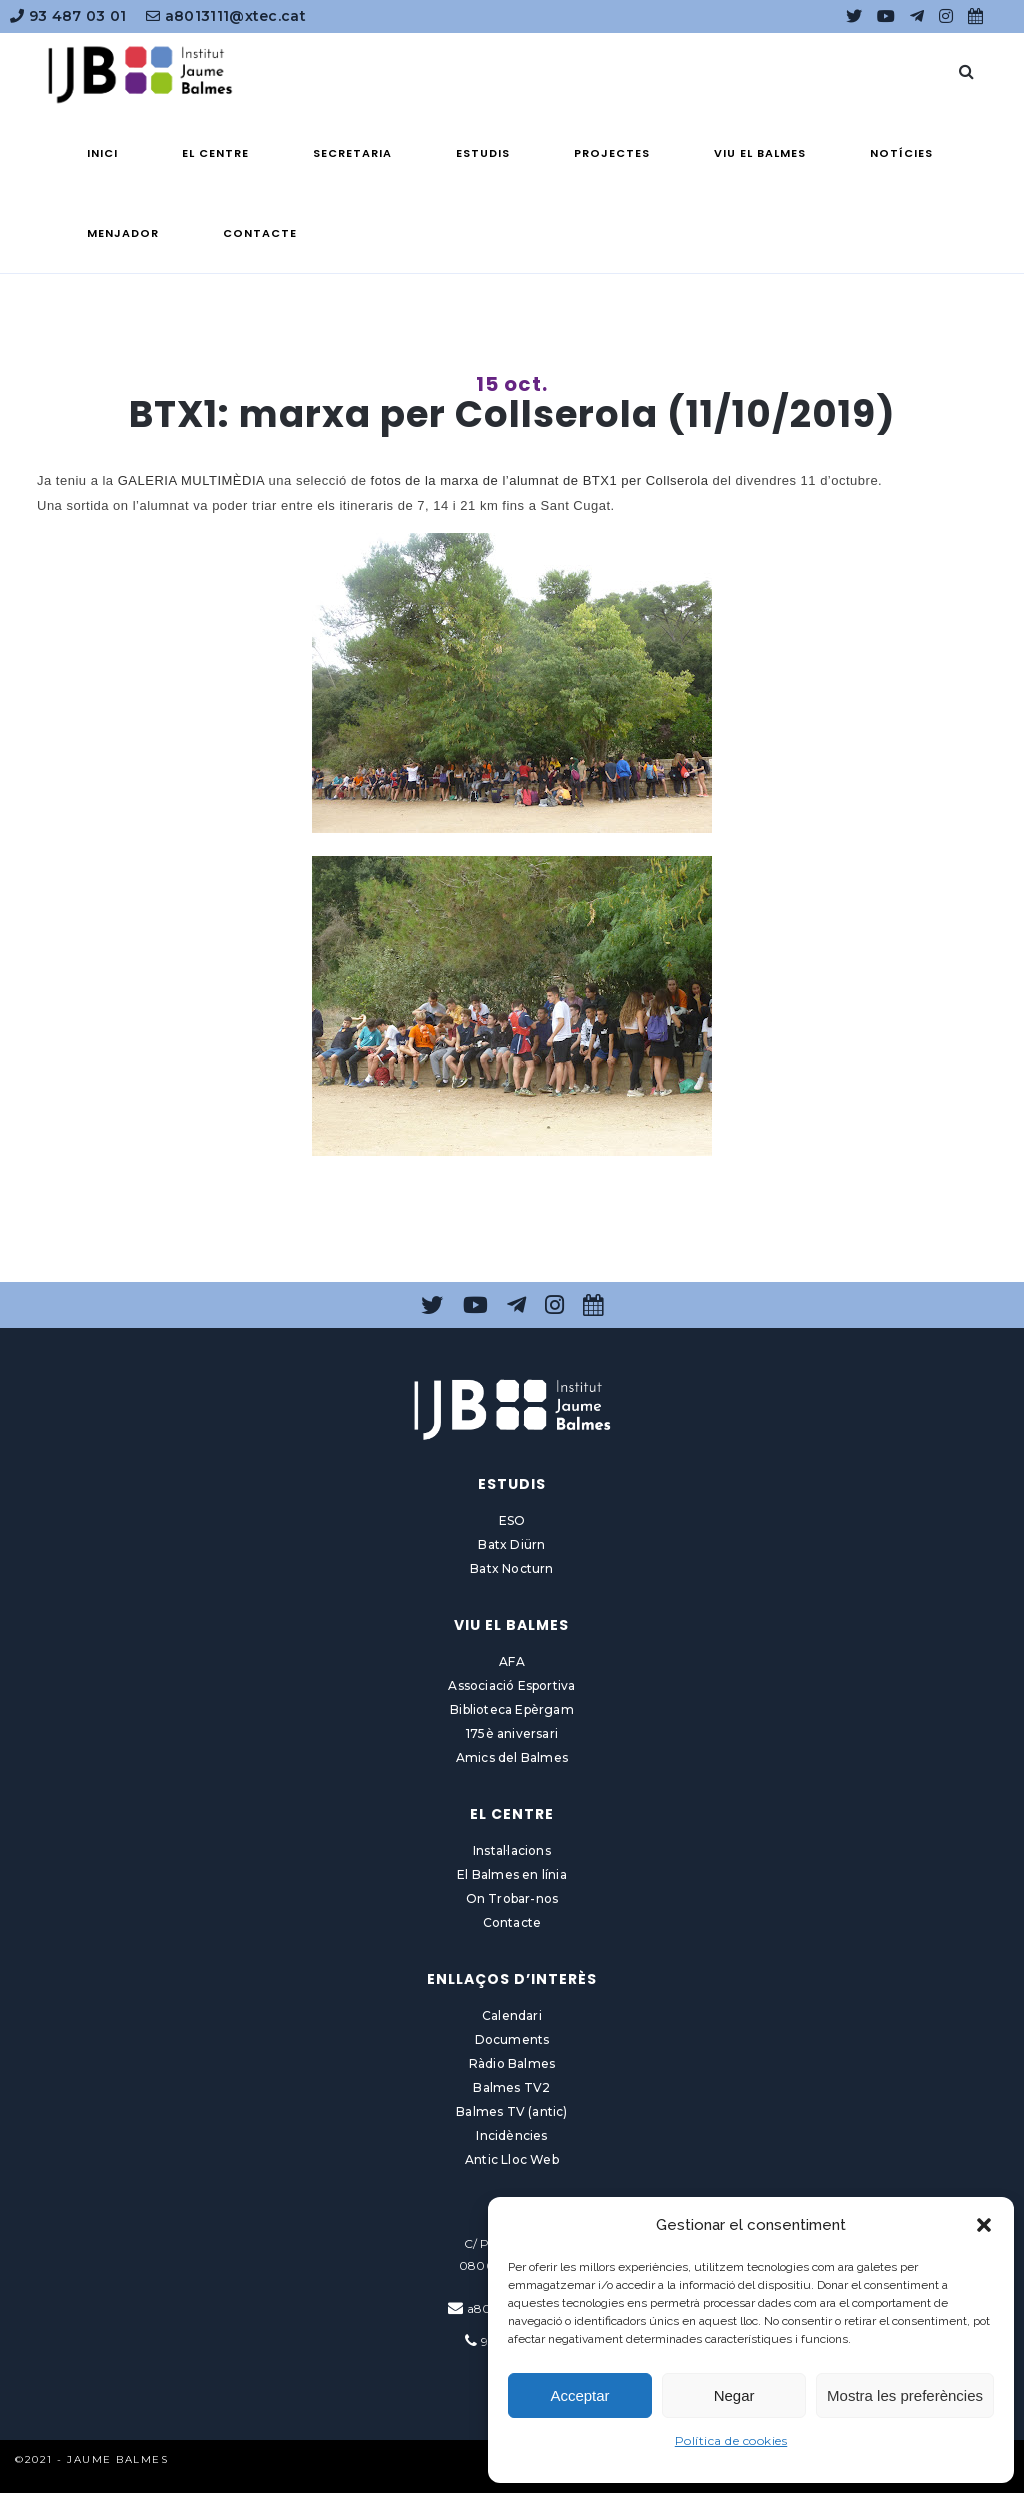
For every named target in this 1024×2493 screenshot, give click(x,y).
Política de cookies (731, 2440)
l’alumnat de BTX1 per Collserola (605, 480)
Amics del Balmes (512, 1757)
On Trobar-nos (512, 1898)
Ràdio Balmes (512, 2063)
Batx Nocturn (511, 1568)
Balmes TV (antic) (511, 2111)
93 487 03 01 (68, 16)
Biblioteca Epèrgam (512, 1709)
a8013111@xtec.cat (226, 16)
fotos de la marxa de (437, 480)
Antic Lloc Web (512, 2159)
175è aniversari (512, 1733)
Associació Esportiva (511, 1685)
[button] (984, 2225)
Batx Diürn (511, 1544)
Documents (512, 2039)
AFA (512, 1661)
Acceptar (579, 2395)
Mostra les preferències (905, 2395)
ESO (512, 1520)
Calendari (512, 2015)
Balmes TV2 (511, 2087)
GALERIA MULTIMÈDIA (191, 480)
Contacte (512, 1922)
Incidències (511, 2135)
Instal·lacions (512, 1850)
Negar (734, 2395)
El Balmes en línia (512, 1874)
